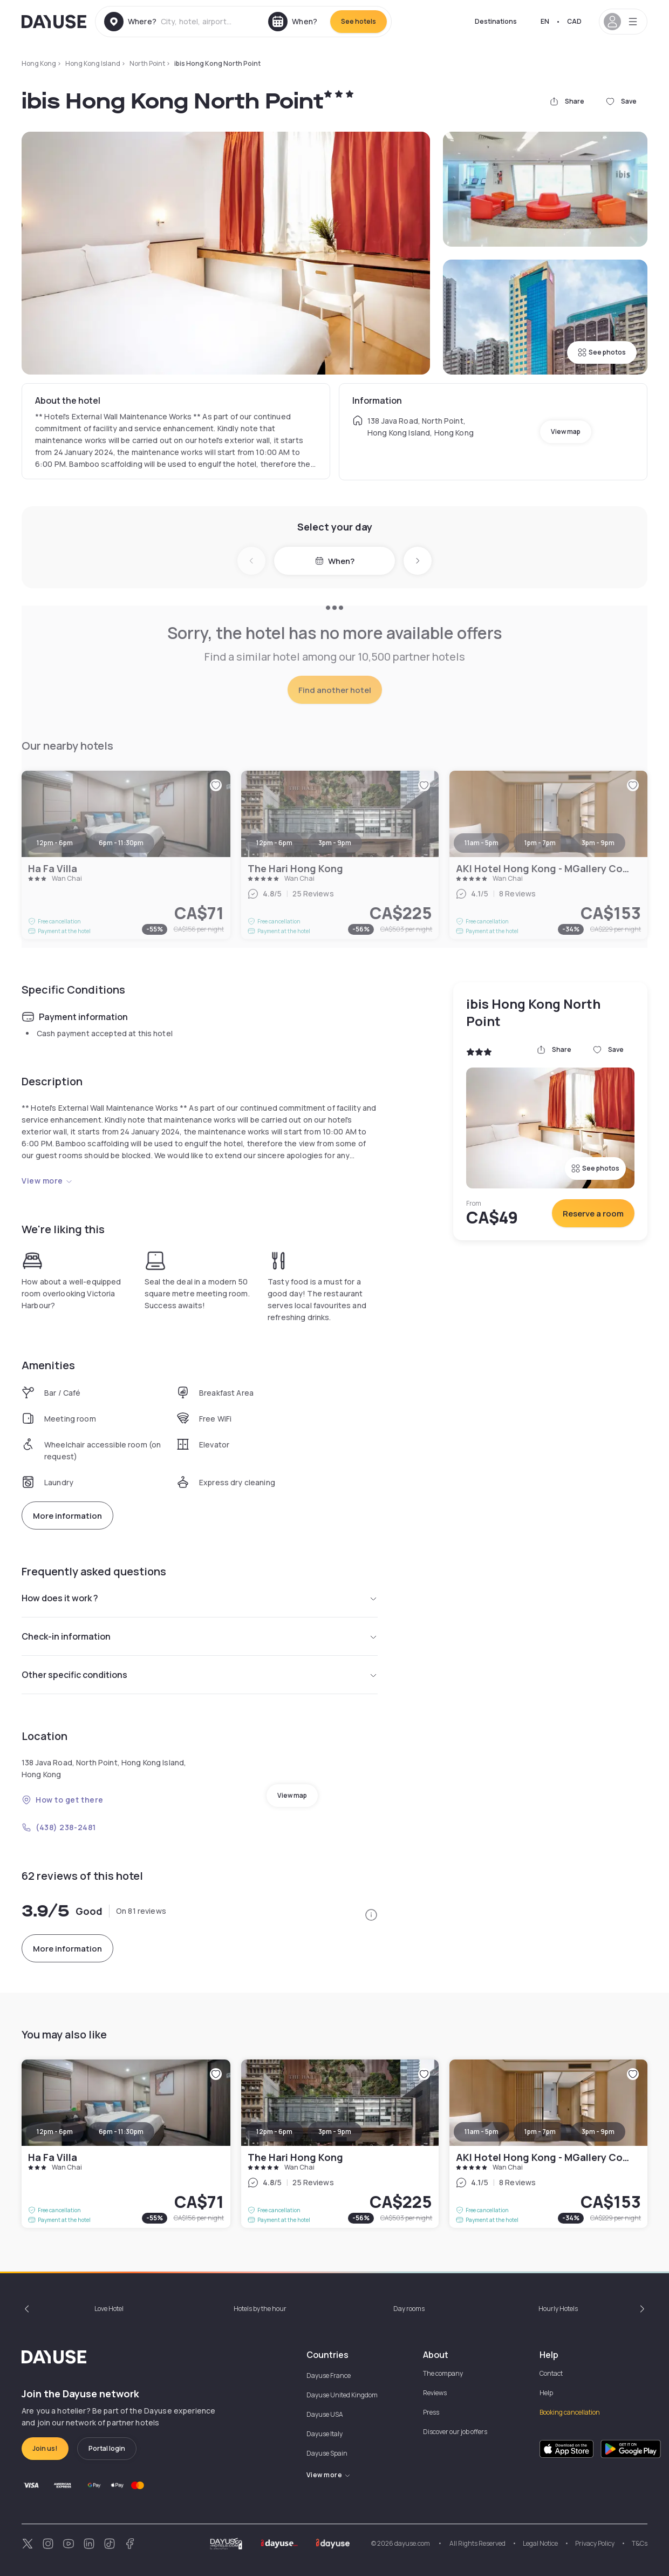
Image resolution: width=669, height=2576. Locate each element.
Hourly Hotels (558, 2308)
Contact (551, 2373)
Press (431, 2412)
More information (67, 1515)
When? (334, 561)
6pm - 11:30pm (121, 2131)
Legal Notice (540, 2543)
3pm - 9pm (334, 2131)
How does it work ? (200, 1598)
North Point (147, 63)
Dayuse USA (324, 2414)
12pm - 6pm (55, 2131)
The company (443, 2373)
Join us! (45, 2448)
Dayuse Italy (324, 2433)
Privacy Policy (595, 2543)
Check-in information (200, 1636)
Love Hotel (109, 2308)
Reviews (435, 2392)
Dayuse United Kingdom (342, 2395)
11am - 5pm (482, 2131)
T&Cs (639, 2543)
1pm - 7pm (540, 2131)
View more (47, 1180)
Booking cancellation (570, 2412)
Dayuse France (328, 2375)
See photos (602, 352)
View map (566, 431)
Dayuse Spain (326, 2453)
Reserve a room (593, 1213)
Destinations (496, 21)
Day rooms (409, 2308)
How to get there (63, 1800)
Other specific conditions (200, 1675)
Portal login (106, 2448)
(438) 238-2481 (59, 1827)
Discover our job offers (455, 2431)
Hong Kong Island (92, 63)
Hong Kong (39, 63)
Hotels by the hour (260, 2308)
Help (546, 2392)
